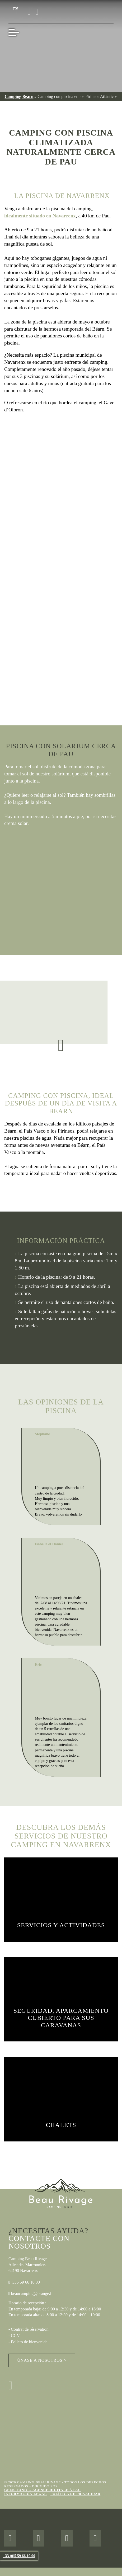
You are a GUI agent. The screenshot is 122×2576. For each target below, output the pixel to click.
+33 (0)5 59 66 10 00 (19, 2556)
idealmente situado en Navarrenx (40, 215)
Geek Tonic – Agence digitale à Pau (42, 2490)
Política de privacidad (75, 2494)
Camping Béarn (18, 96)
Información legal (25, 2494)
